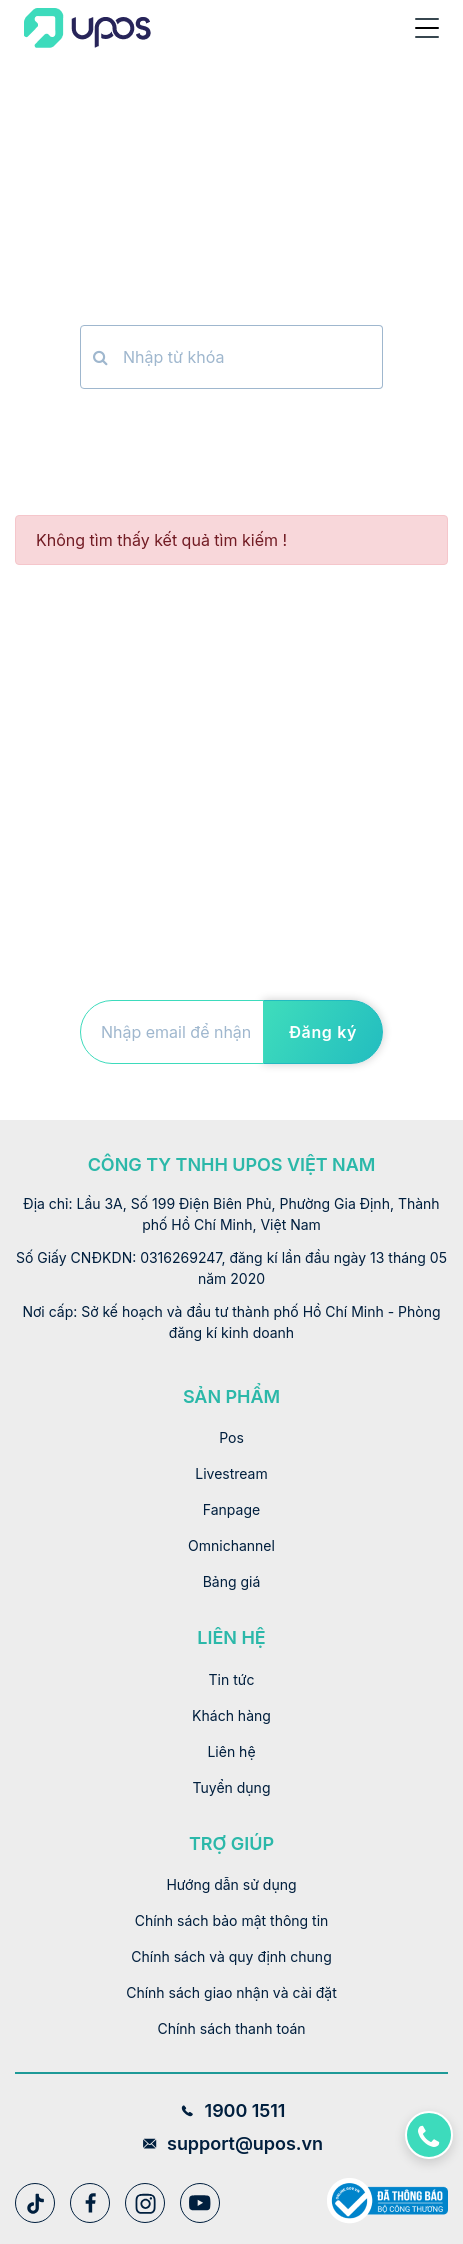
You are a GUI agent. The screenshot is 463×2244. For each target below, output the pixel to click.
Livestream (231, 1473)
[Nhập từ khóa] (251, 357)
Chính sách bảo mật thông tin (232, 1920)
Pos (231, 1437)
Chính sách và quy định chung (231, 1956)
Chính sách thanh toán (231, 2028)
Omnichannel (231, 1545)
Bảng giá (232, 1581)
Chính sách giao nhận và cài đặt (231, 1992)
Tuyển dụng (232, 1787)
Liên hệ (231, 1751)
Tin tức (232, 1679)
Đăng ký (323, 1032)
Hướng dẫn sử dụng (231, 1884)
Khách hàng (231, 1715)
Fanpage (231, 1509)
